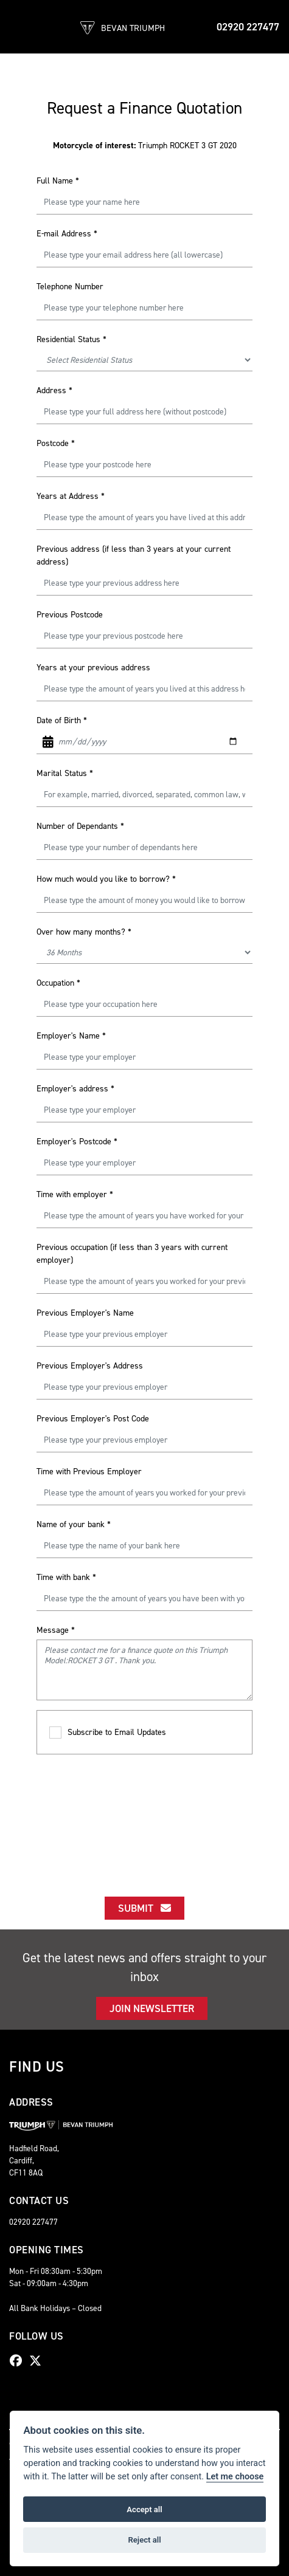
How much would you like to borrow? (106, 879)
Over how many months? (84, 932)
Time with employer (75, 1194)
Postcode (56, 443)
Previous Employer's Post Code (93, 1418)
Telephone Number (70, 286)
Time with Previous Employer (89, 1471)
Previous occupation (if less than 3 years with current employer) (132, 1254)
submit (144, 1908)
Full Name (58, 181)
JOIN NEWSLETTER (152, 2008)
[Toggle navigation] (19, 27)
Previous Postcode (70, 614)
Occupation (58, 983)
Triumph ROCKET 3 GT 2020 (145, 145)
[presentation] (144, 1814)
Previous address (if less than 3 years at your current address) (134, 555)
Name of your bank (74, 1524)
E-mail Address (67, 233)
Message (56, 1630)
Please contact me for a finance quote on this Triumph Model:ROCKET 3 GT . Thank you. (144, 1670)
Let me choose (235, 2476)
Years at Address (71, 496)
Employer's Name (71, 1036)
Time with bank (66, 1577)
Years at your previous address (93, 667)
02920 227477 (248, 26)
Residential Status (71, 339)
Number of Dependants (80, 826)
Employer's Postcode (77, 1141)
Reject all (144, 2539)
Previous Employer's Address (90, 1366)
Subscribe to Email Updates (107, 1732)
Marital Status (65, 773)
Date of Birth (62, 720)
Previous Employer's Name (85, 1313)
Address (54, 390)
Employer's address (75, 1088)
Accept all (144, 2509)
